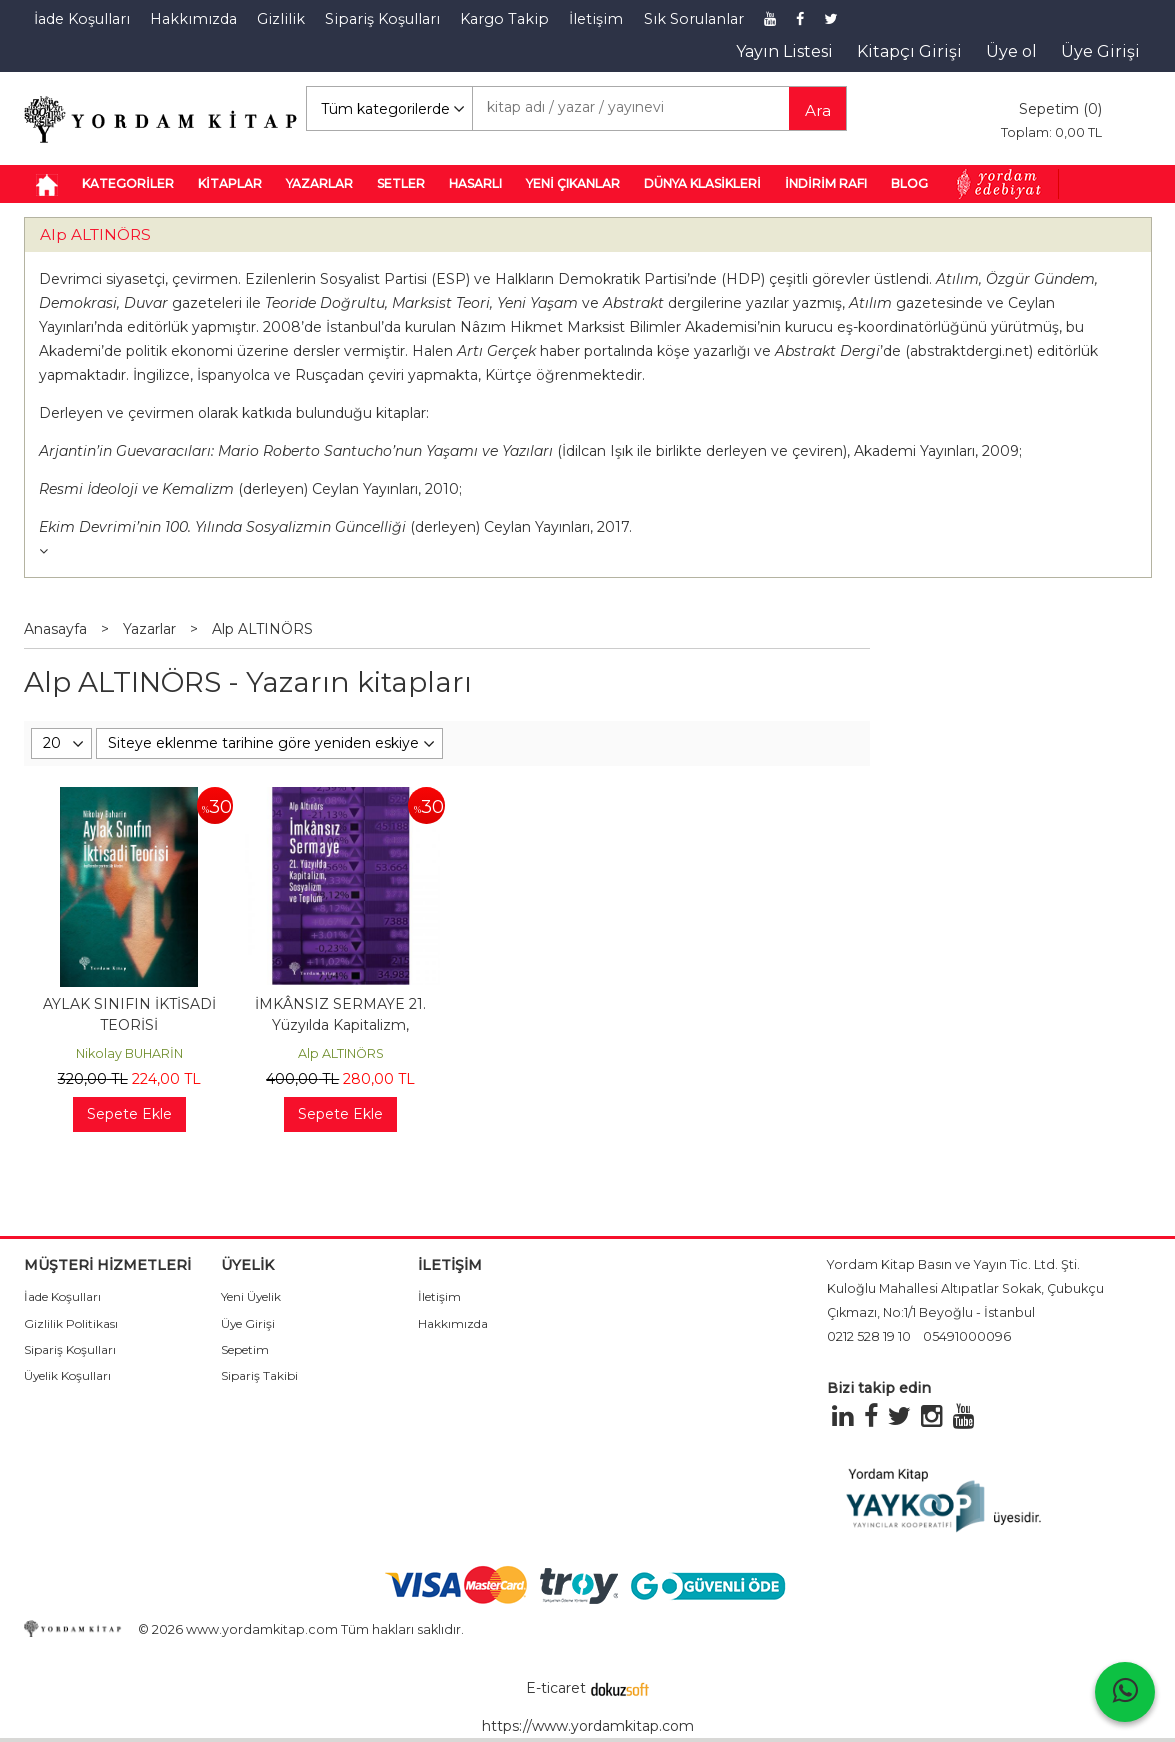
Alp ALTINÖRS (95, 234)
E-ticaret (556, 1688)
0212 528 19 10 (869, 1336)
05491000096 (967, 1336)
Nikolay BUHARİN (129, 1053)
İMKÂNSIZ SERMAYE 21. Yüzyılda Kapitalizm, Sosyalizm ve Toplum (340, 1025)
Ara (818, 110)
